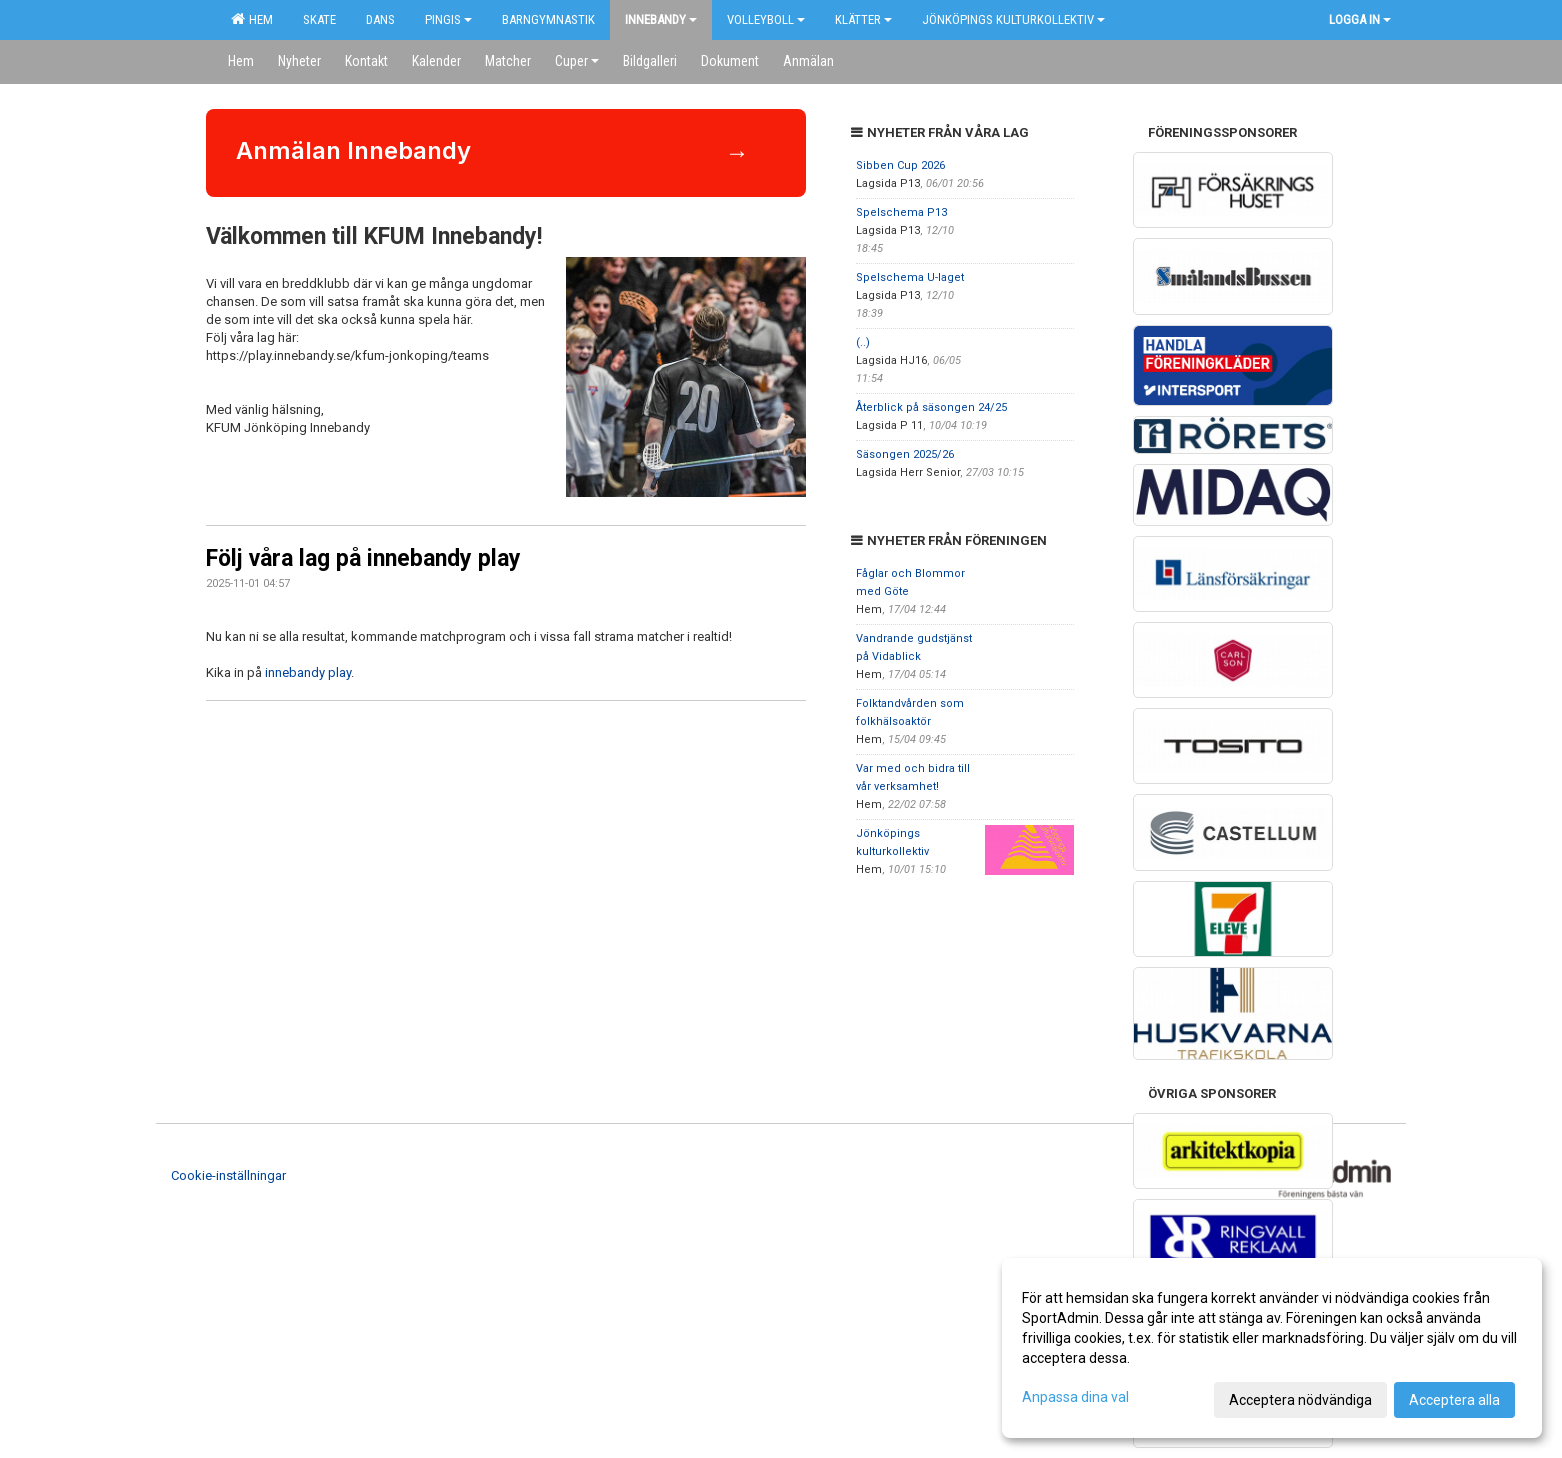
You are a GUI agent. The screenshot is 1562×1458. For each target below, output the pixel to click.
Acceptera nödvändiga (1300, 1400)
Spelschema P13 (901, 212)
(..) (863, 342)
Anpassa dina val (1075, 1397)
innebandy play (308, 672)
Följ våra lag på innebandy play (363, 558)
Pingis (448, 19)
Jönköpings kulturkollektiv (1013, 19)
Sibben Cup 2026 (900, 165)
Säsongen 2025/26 (905, 454)
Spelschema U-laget (910, 277)
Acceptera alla (1454, 1400)
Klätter (863, 19)
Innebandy (661, 19)
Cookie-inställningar (228, 1175)
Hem (252, 19)
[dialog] (1272, 1348)
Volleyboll (766, 19)
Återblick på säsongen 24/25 (931, 407)
